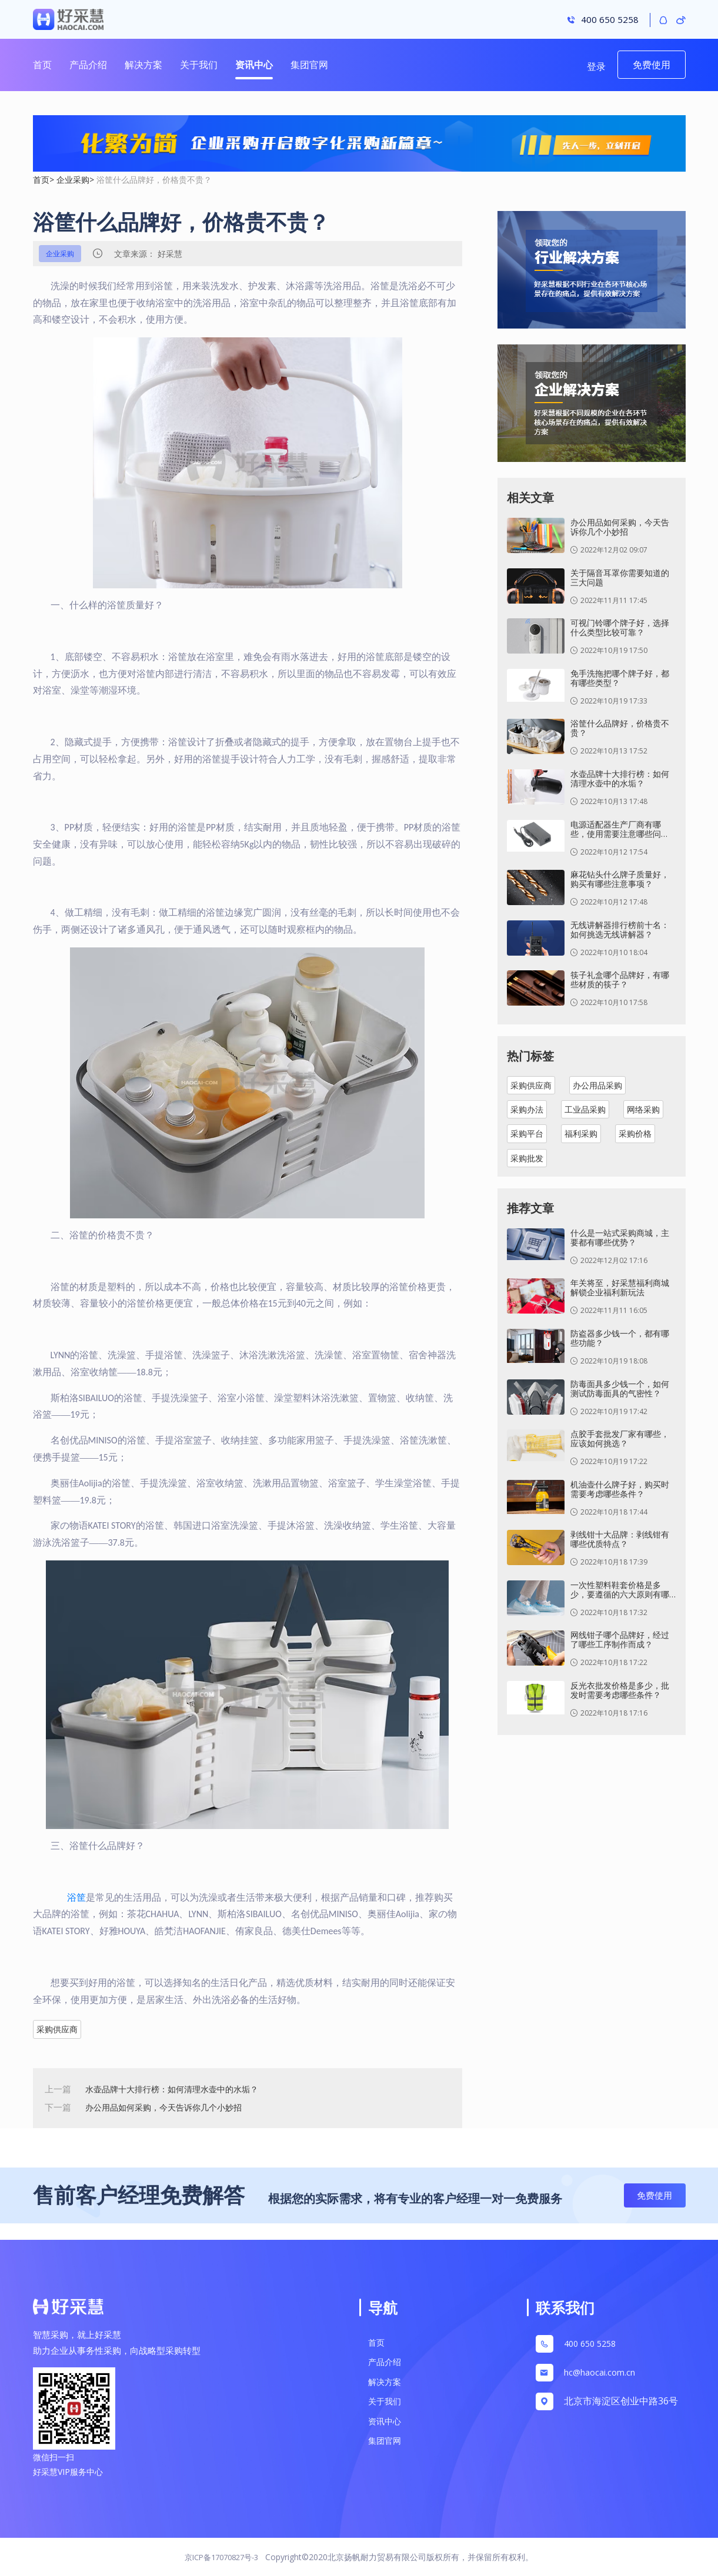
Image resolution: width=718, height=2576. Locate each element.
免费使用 (651, 64)
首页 (42, 64)
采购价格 (635, 1133)
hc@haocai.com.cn (600, 2372)
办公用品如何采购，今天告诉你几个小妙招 (169, 2107)
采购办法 (526, 1109)
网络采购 (643, 1109)
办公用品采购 (597, 1085)
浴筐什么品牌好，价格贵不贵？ (154, 179)
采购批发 (526, 1158)
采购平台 (526, 1133)
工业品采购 (585, 1109)
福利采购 (581, 1133)
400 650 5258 (593, 2343)
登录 (596, 66)
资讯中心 (254, 64)
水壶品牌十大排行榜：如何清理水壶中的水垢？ (177, 2089)
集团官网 (309, 64)
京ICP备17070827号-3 (221, 2556)
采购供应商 (57, 2029)
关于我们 (199, 64)
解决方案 (143, 64)
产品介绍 (88, 64)
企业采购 (72, 179)
